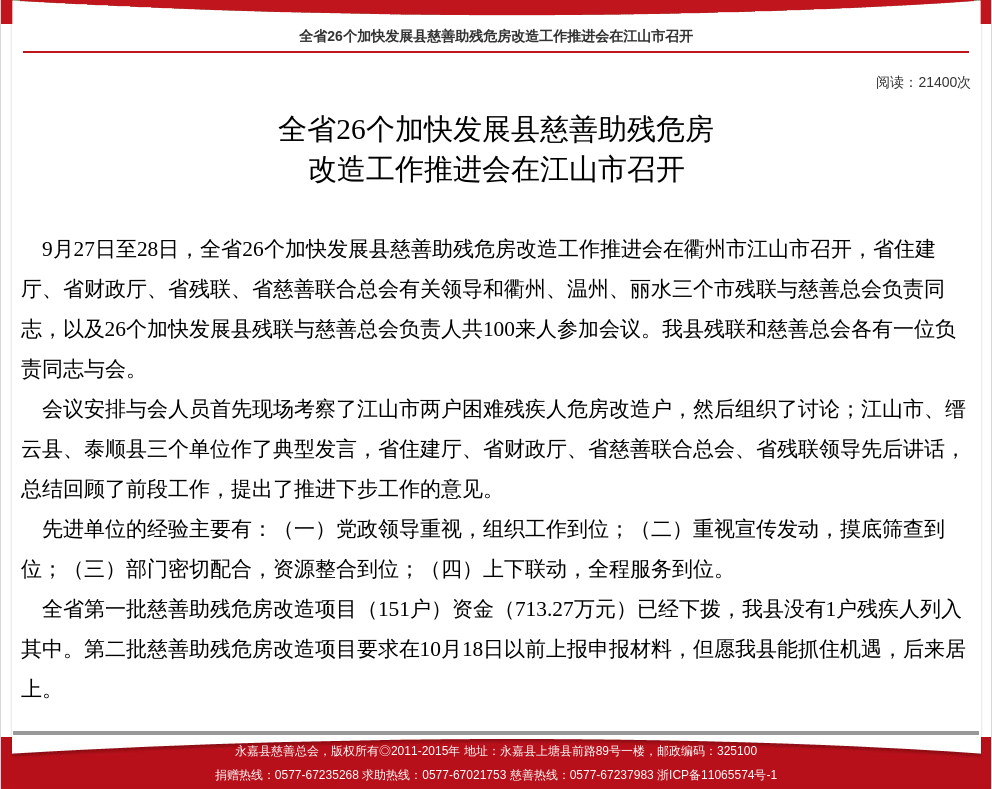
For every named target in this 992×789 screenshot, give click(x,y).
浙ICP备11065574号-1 (717, 775)
